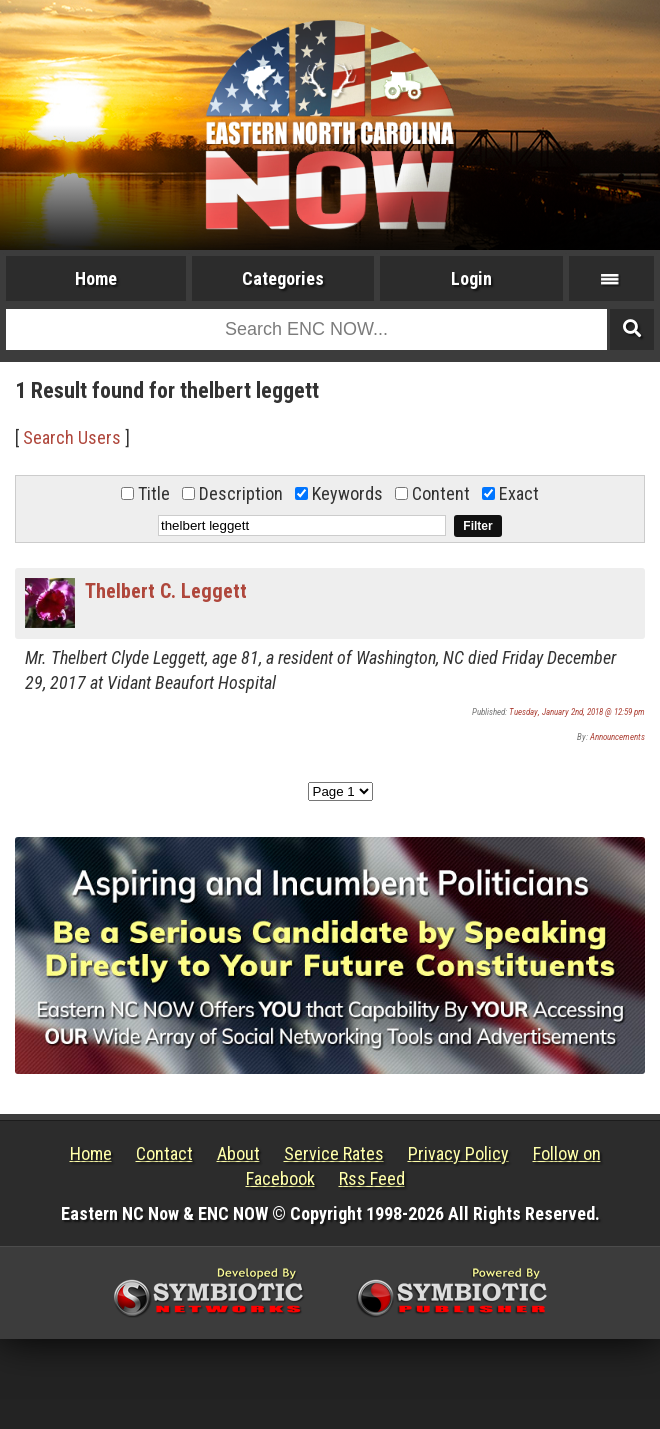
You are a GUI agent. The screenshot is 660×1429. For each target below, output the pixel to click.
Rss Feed (372, 1178)
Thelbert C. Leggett (166, 591)
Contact (164, 1153)
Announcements (617, 737)
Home (96, 278)
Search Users (72, 437)
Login (471, 278)
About (238, 1153)
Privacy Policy (458, 1153)
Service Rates (334, 1153)
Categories (283, 278)
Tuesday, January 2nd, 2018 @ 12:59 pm (577, 712)
